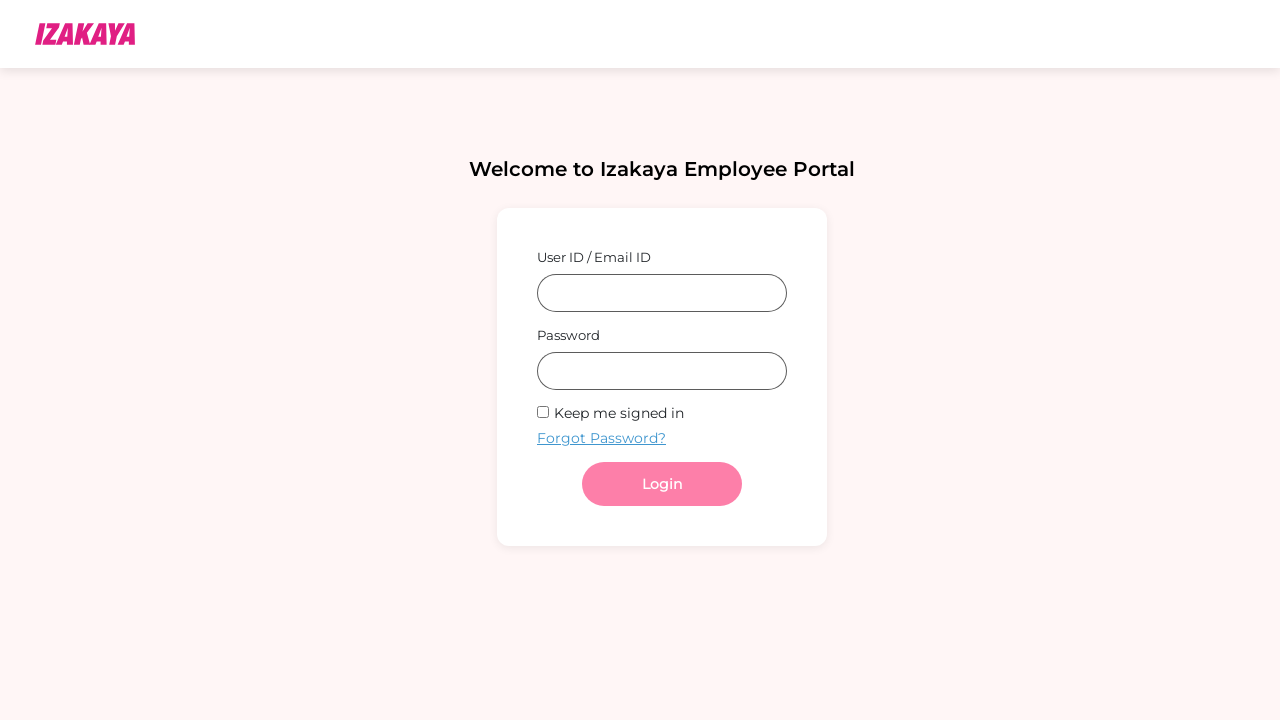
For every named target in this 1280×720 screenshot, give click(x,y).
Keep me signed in (619, 413)
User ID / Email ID (594, 257)
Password (568, 335)
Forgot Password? (601, 438)
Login (662, 484)
